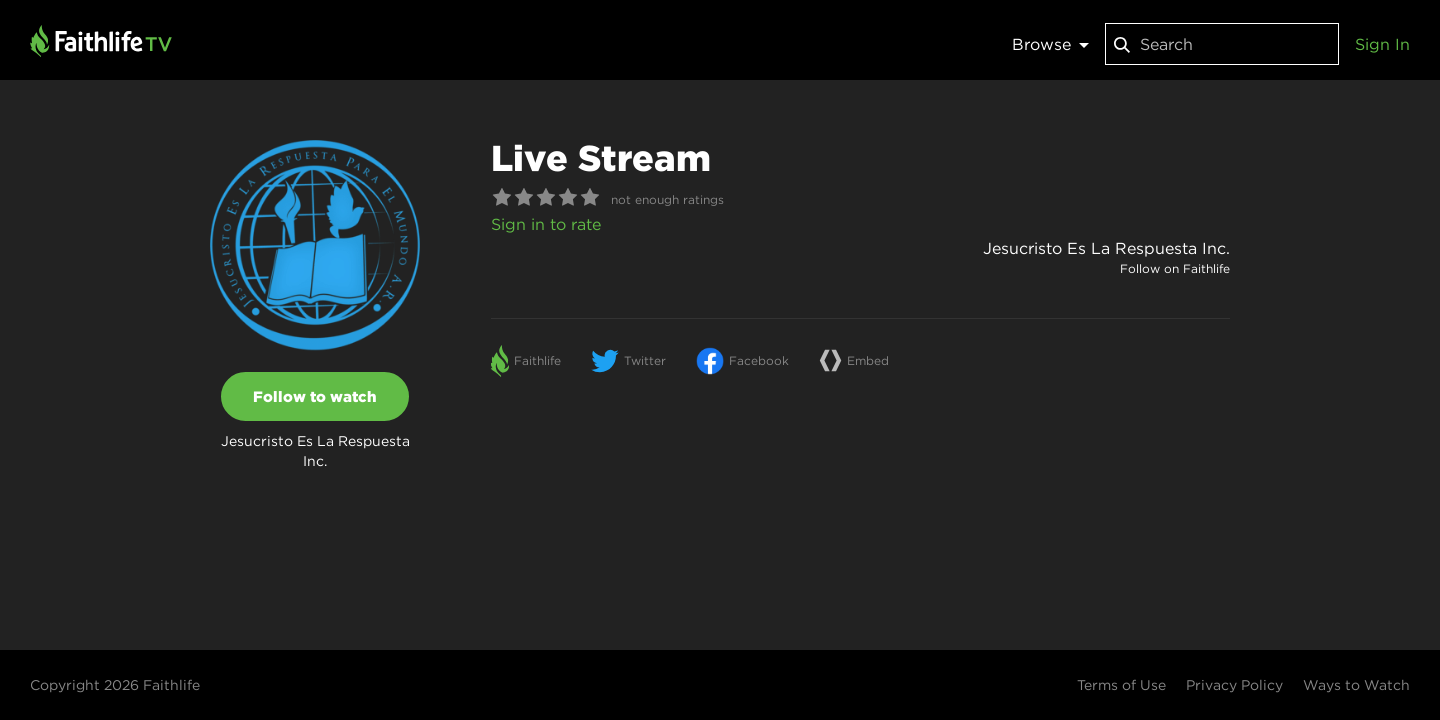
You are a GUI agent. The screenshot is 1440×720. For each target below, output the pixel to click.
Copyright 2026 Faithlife (115, 685)
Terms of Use (1121, 685)
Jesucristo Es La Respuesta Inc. (1106, 248)
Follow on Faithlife (1175, 268)
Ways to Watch (1356, 685)
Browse (1050, 44)
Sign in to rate (546, 224)
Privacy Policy (1234, 685)
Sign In (1382, 44)
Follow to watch (315, 396)
